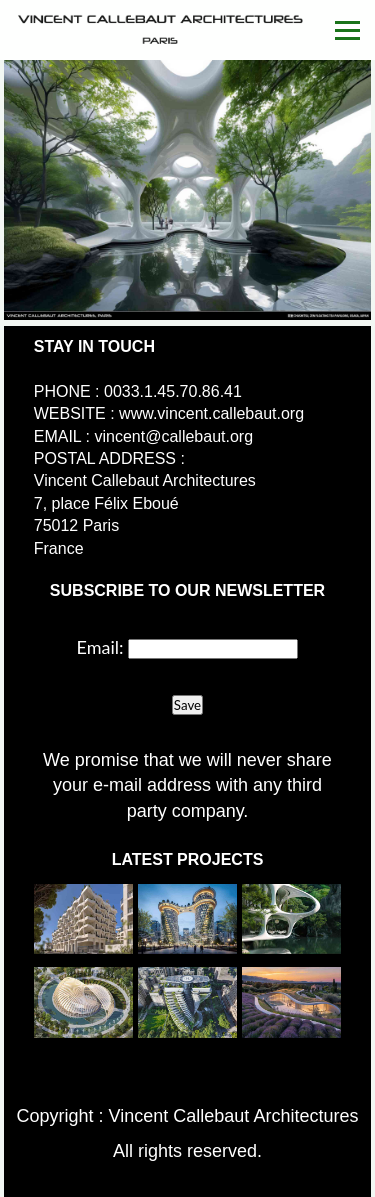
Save (187, 705)
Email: (100, 647)
